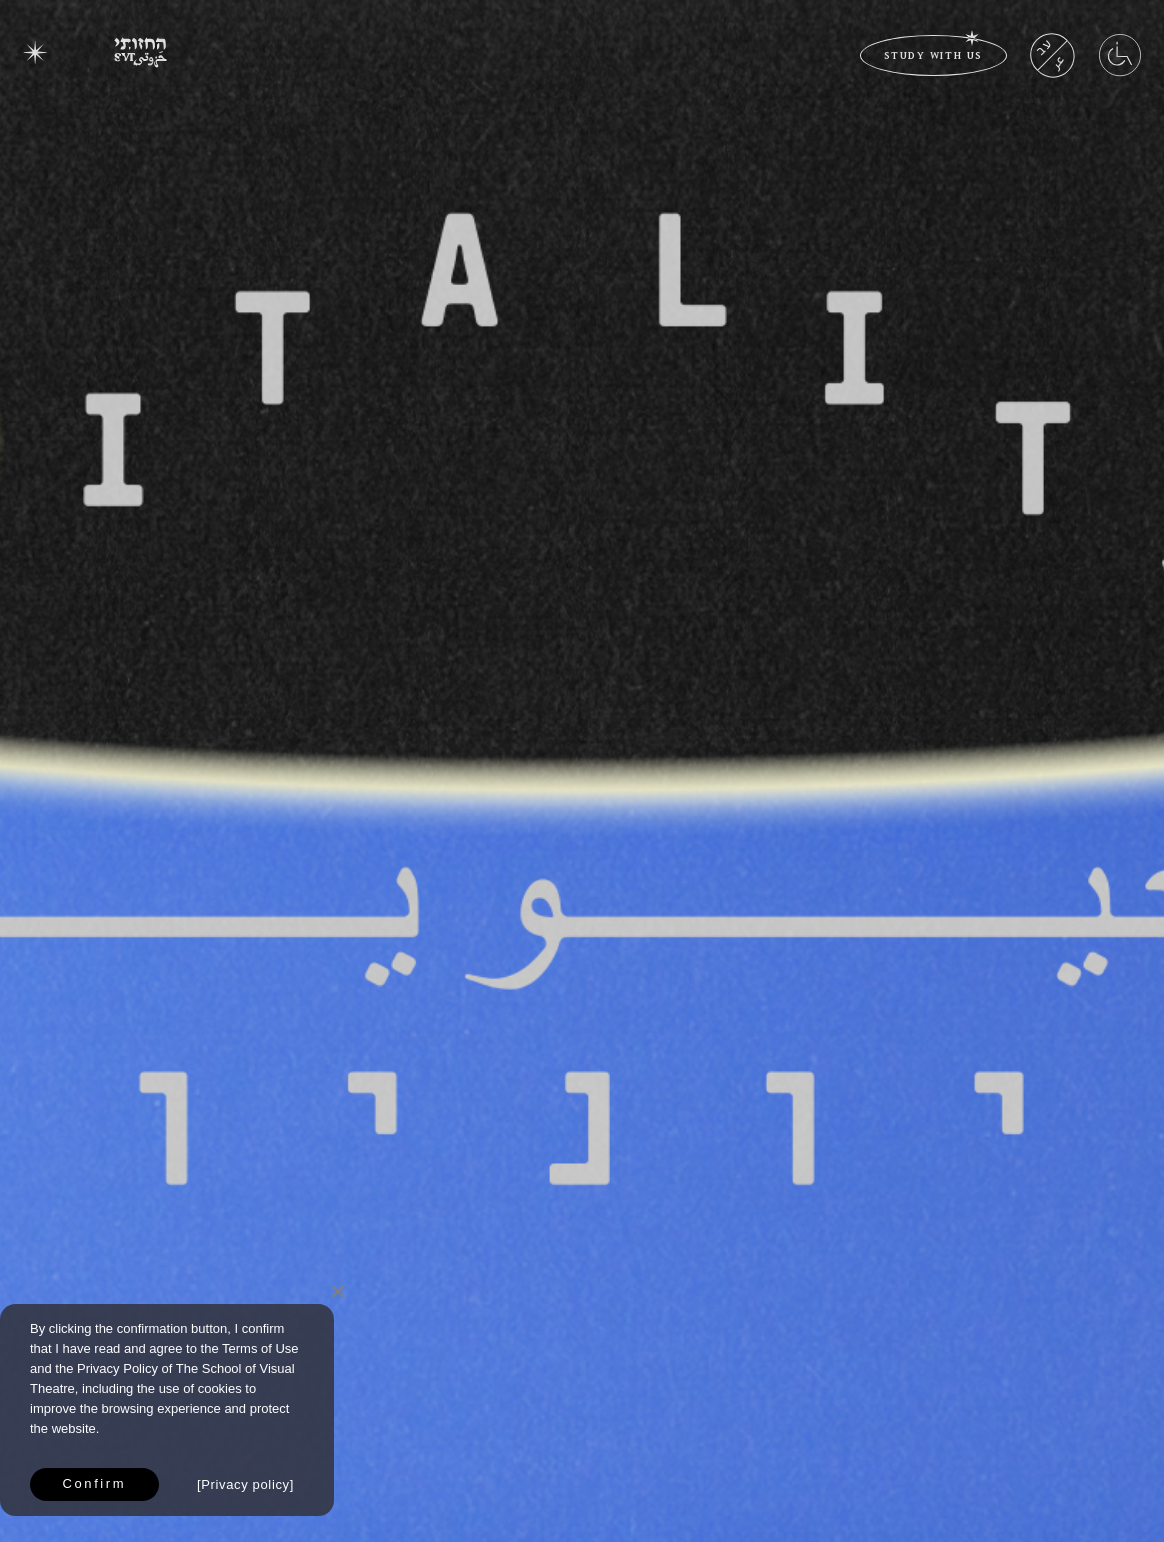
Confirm (95, 1483)
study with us (933, 54)
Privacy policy (245, 1484)
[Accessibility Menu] (1120, 68)
